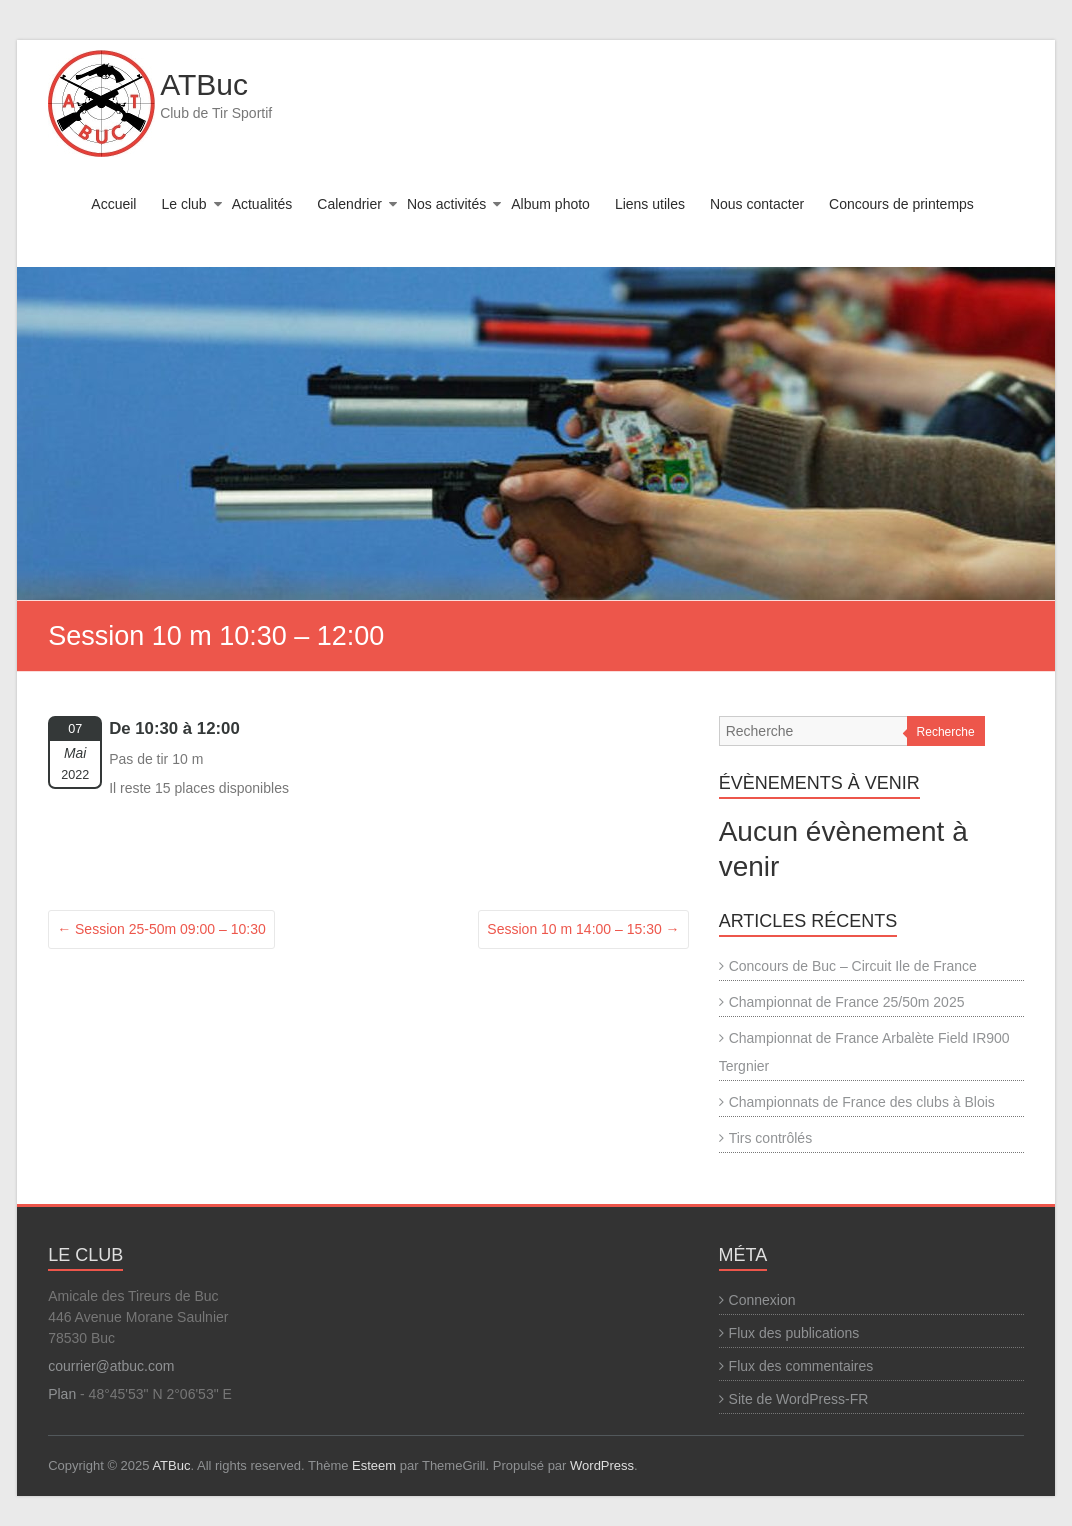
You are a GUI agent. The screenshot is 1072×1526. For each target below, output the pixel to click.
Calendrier (349, 204)
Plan (62, 1394)
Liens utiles (650, 204)
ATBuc (204, 84)
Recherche (946, 732)
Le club (183, 204)
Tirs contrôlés (771, 1138)
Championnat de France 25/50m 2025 (847, 1002)
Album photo (550, 204)
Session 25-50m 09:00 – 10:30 (161, 929)
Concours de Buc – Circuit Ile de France (853, 966)
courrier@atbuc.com (111, 1366)
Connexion (762, 1300)
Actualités (262, 204)
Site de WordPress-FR (799, 1399)
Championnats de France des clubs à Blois (862, 1102)
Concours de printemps (901, 204)
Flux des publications (794, 1333)
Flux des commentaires (801, 1366)
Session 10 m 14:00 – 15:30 (583, 929)
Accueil (113, 204)
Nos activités (446, 204)
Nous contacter (757, 204)
